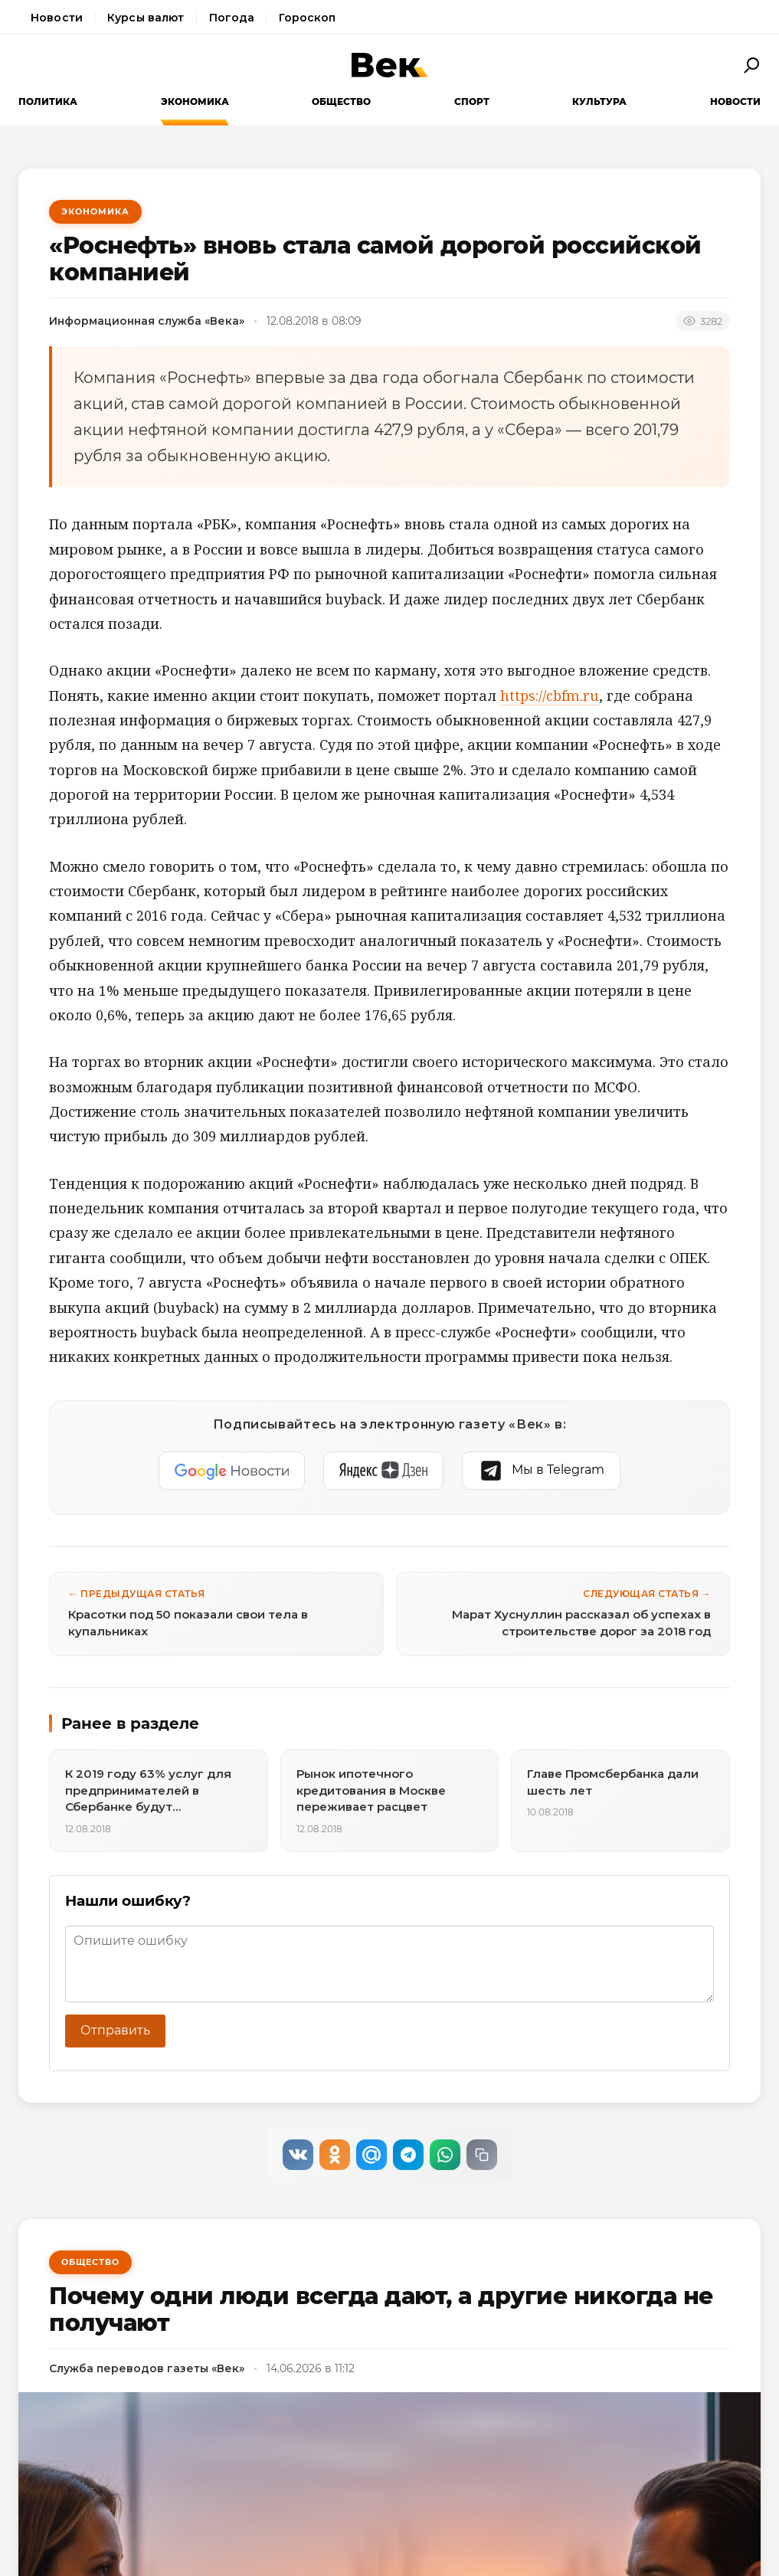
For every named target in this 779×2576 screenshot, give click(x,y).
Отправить (115, 2030)
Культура (599, 101)
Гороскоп (307, 18)
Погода (232, 18)
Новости (57, 18)
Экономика (195, 101)
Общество (341, 101)
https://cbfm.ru (549, 695)
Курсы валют (146, 18)
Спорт (471, 101)
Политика (47, 101)
